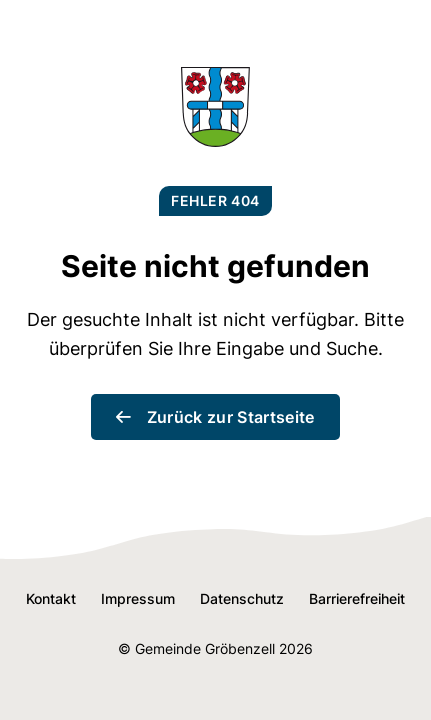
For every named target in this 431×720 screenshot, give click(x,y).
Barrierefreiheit (357, 598)
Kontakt (51, 598)
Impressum (138, 598)
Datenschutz (242, 598)
